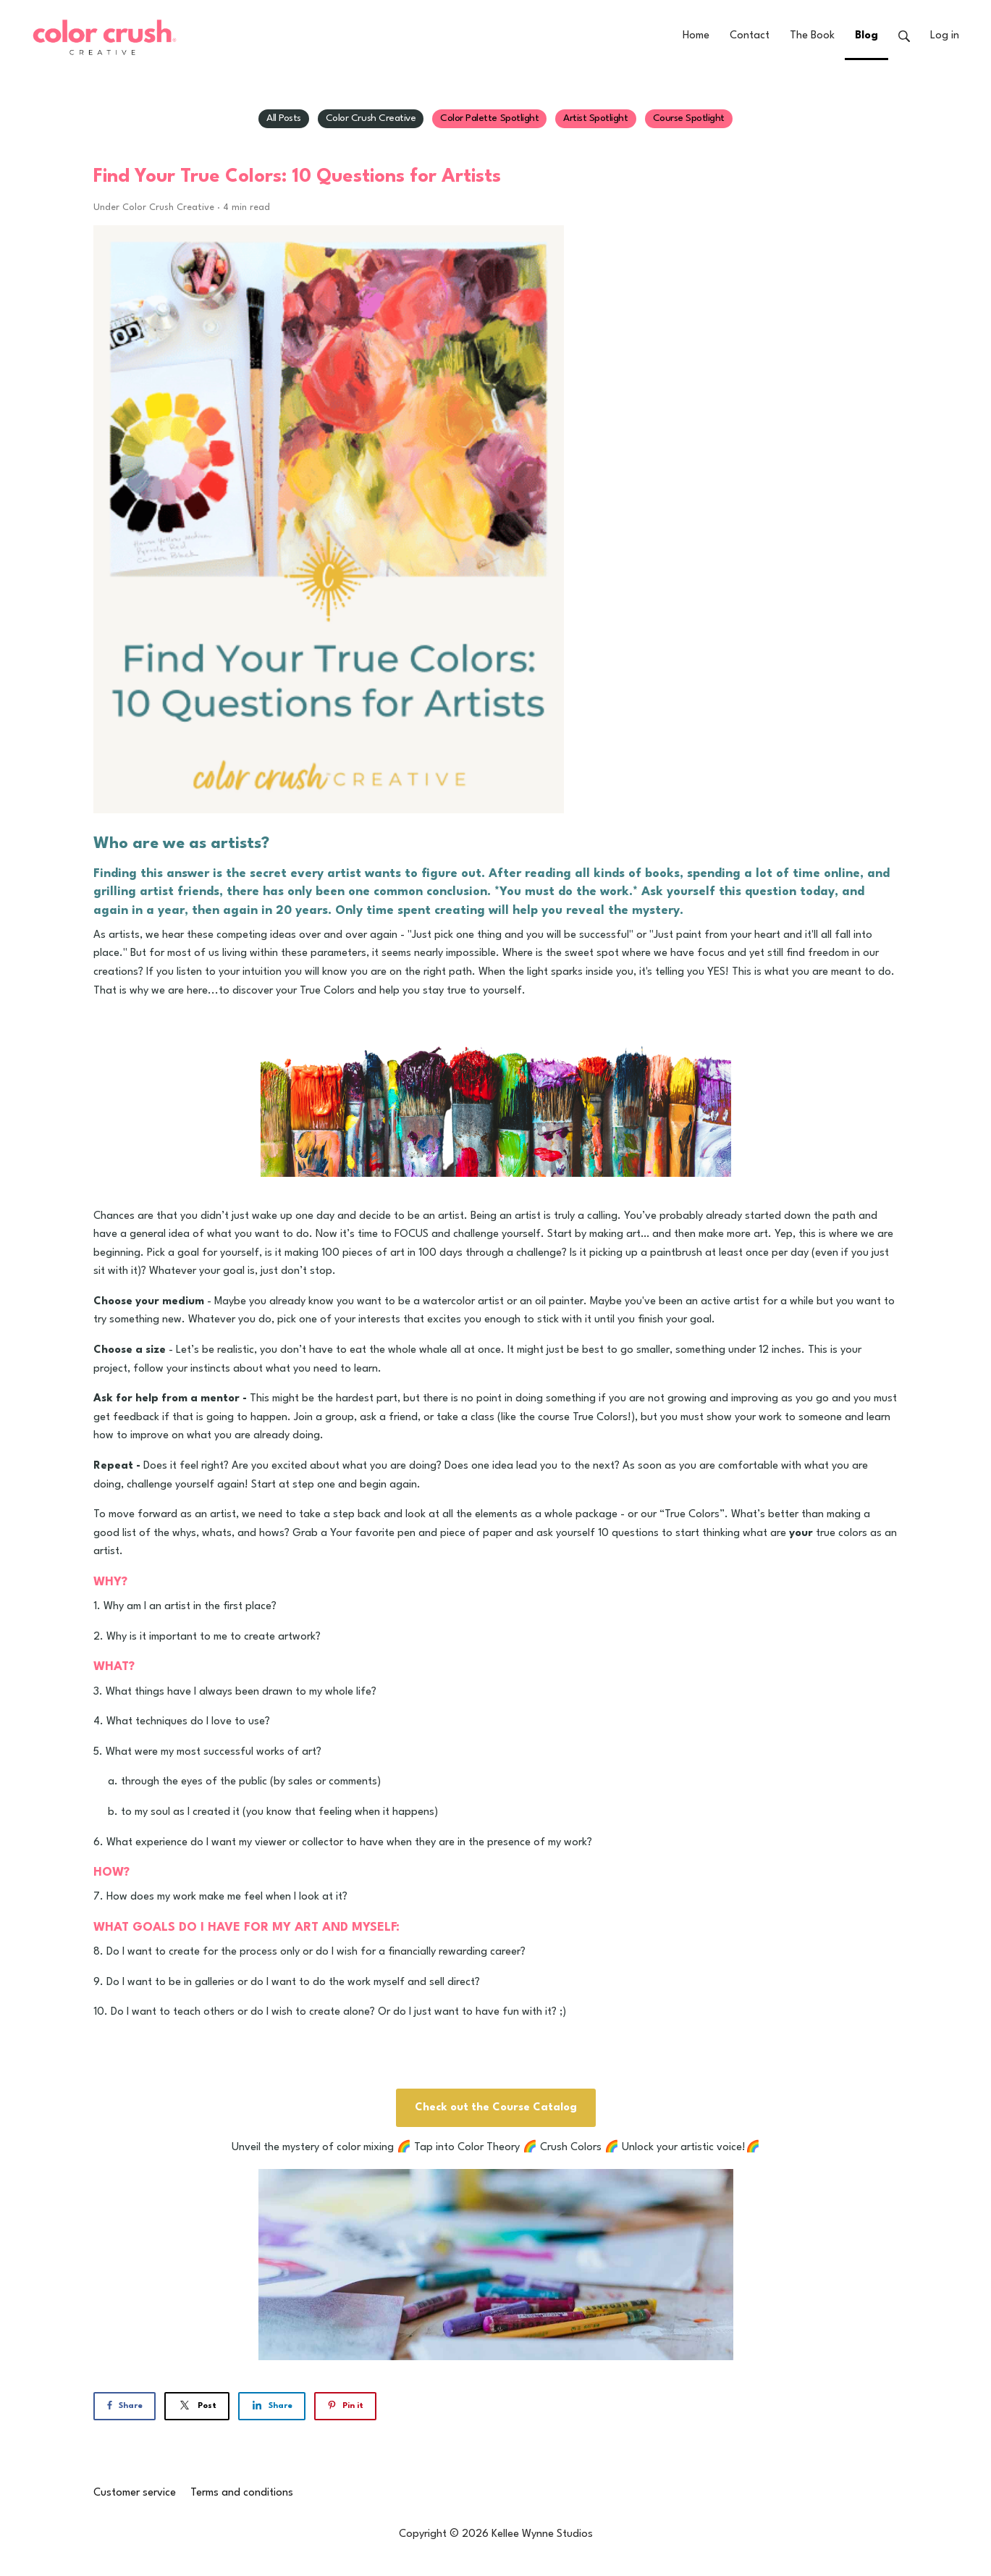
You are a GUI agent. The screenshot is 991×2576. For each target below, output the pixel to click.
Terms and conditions (241, 2493)
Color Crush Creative (371, 118)
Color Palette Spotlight (489, 118)
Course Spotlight (689, 118)
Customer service (134, 2493)
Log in (944, 35)
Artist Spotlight (595, 118)
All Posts (283, 118)
